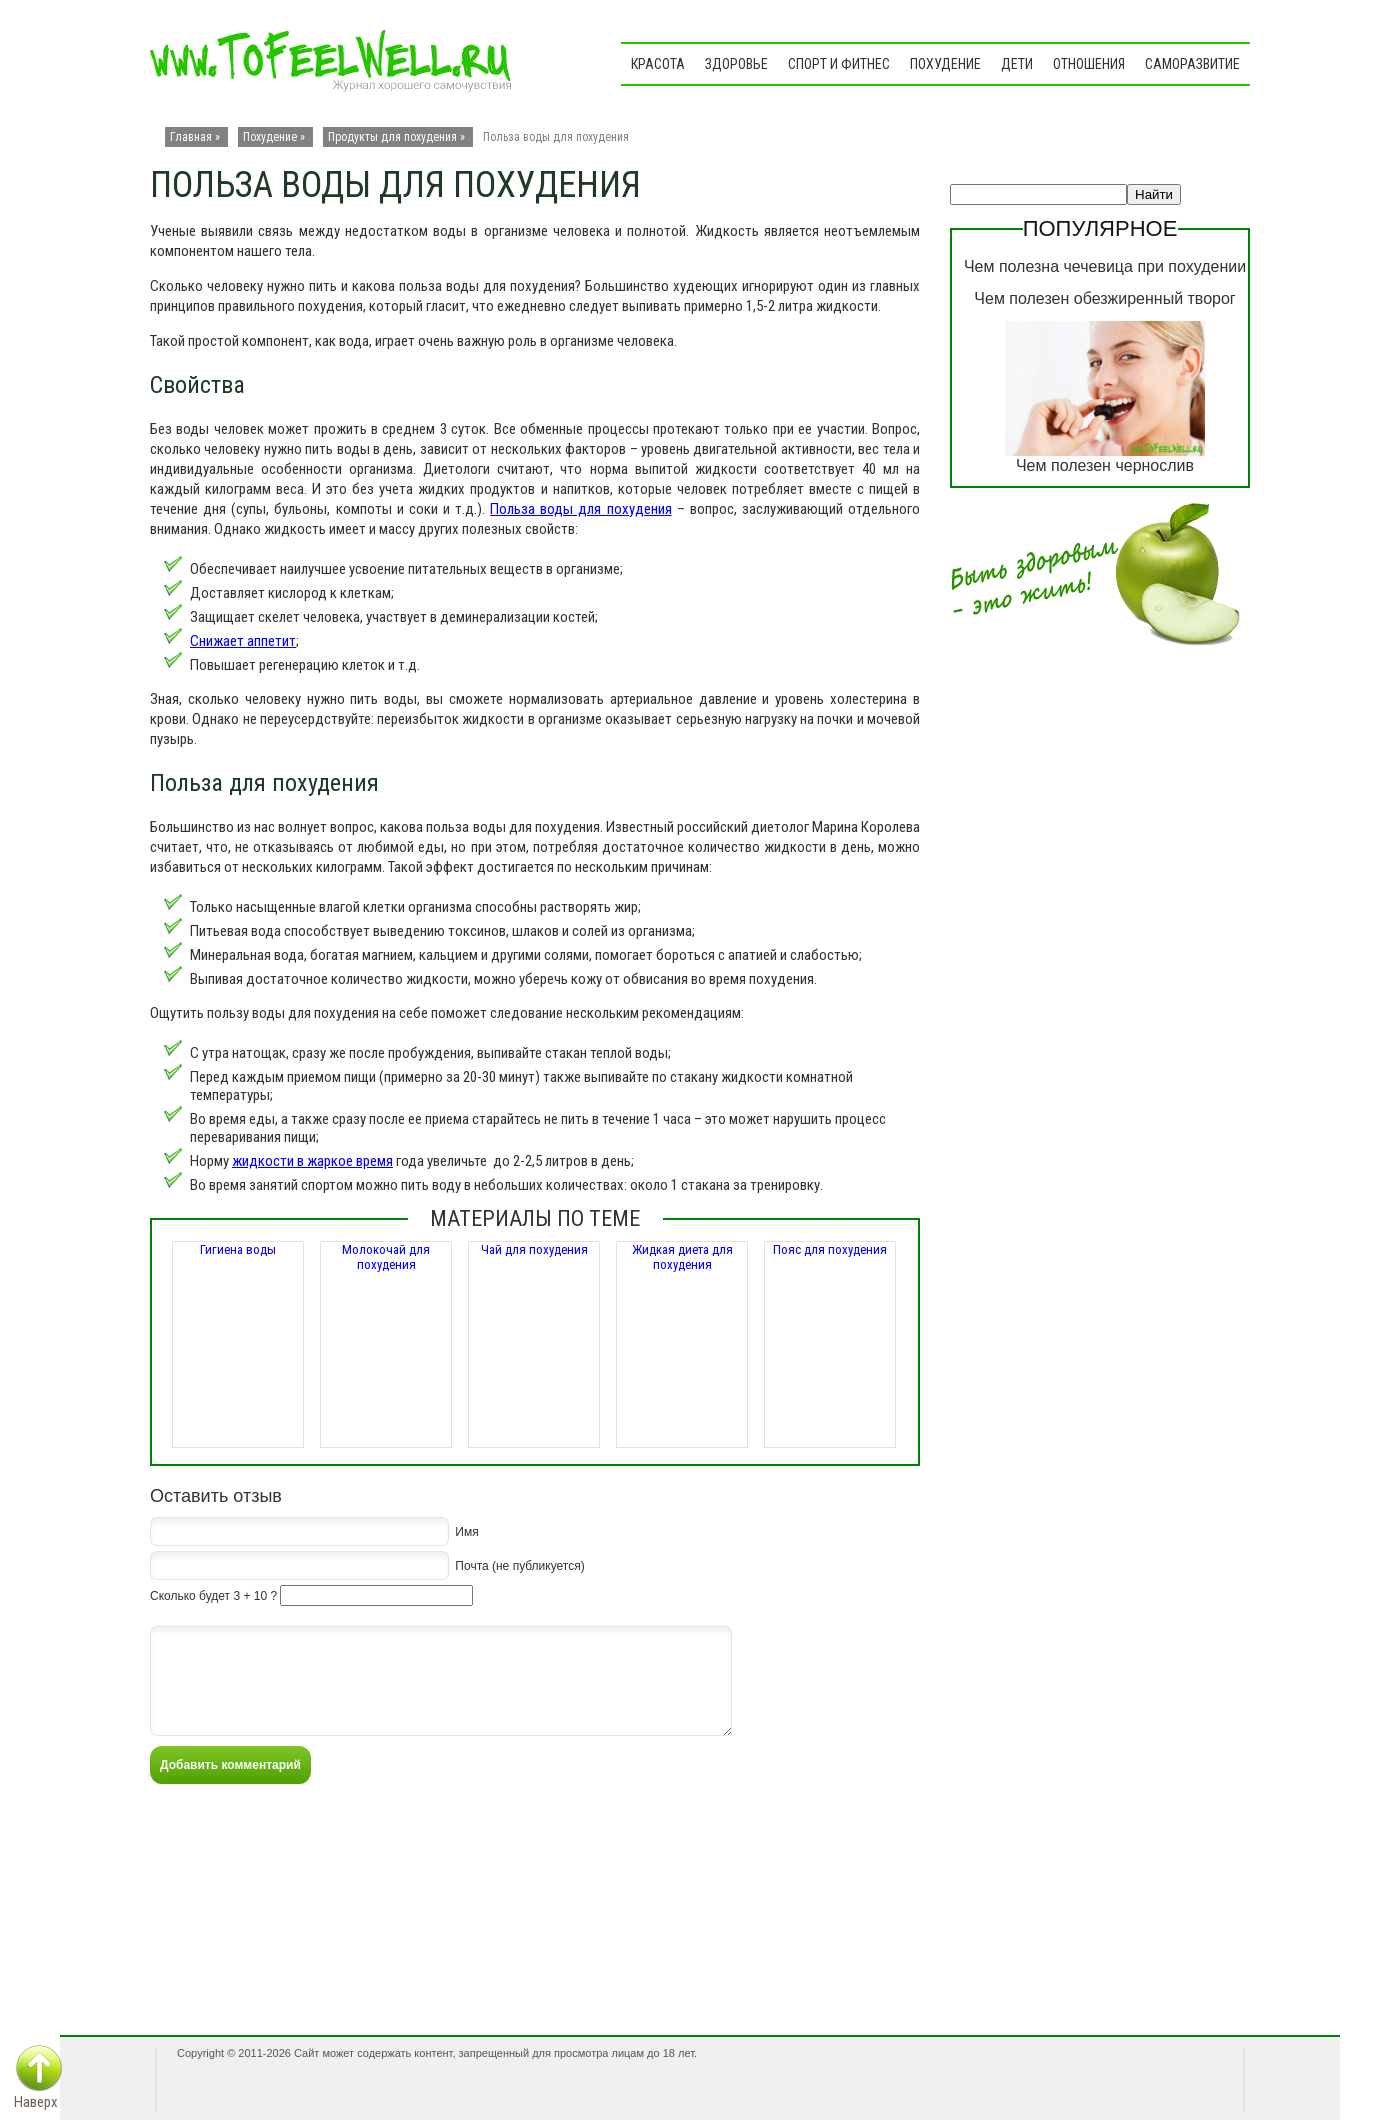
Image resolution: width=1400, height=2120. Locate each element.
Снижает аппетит (243, 641)
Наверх (36, 2102)
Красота (658, 64)
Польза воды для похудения (580, 509)
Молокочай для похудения (386, 1257)
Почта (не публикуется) (519, 1565)
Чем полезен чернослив (1105, 465)
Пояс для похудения (830, 1249)
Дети (1017, 64)
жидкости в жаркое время (312, 1161)
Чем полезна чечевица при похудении (1105, 266)
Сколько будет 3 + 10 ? (213, 1596)
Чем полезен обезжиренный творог (1104, 298)
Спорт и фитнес (839, 64)
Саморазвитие (1192, 64)
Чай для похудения (534, 1249)
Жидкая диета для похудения (682, 1257)
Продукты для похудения (392, 137)
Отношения (1089, 64)
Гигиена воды (238, 1249)
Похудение (945, 64)
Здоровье (736, 64)
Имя (466, 1531)
